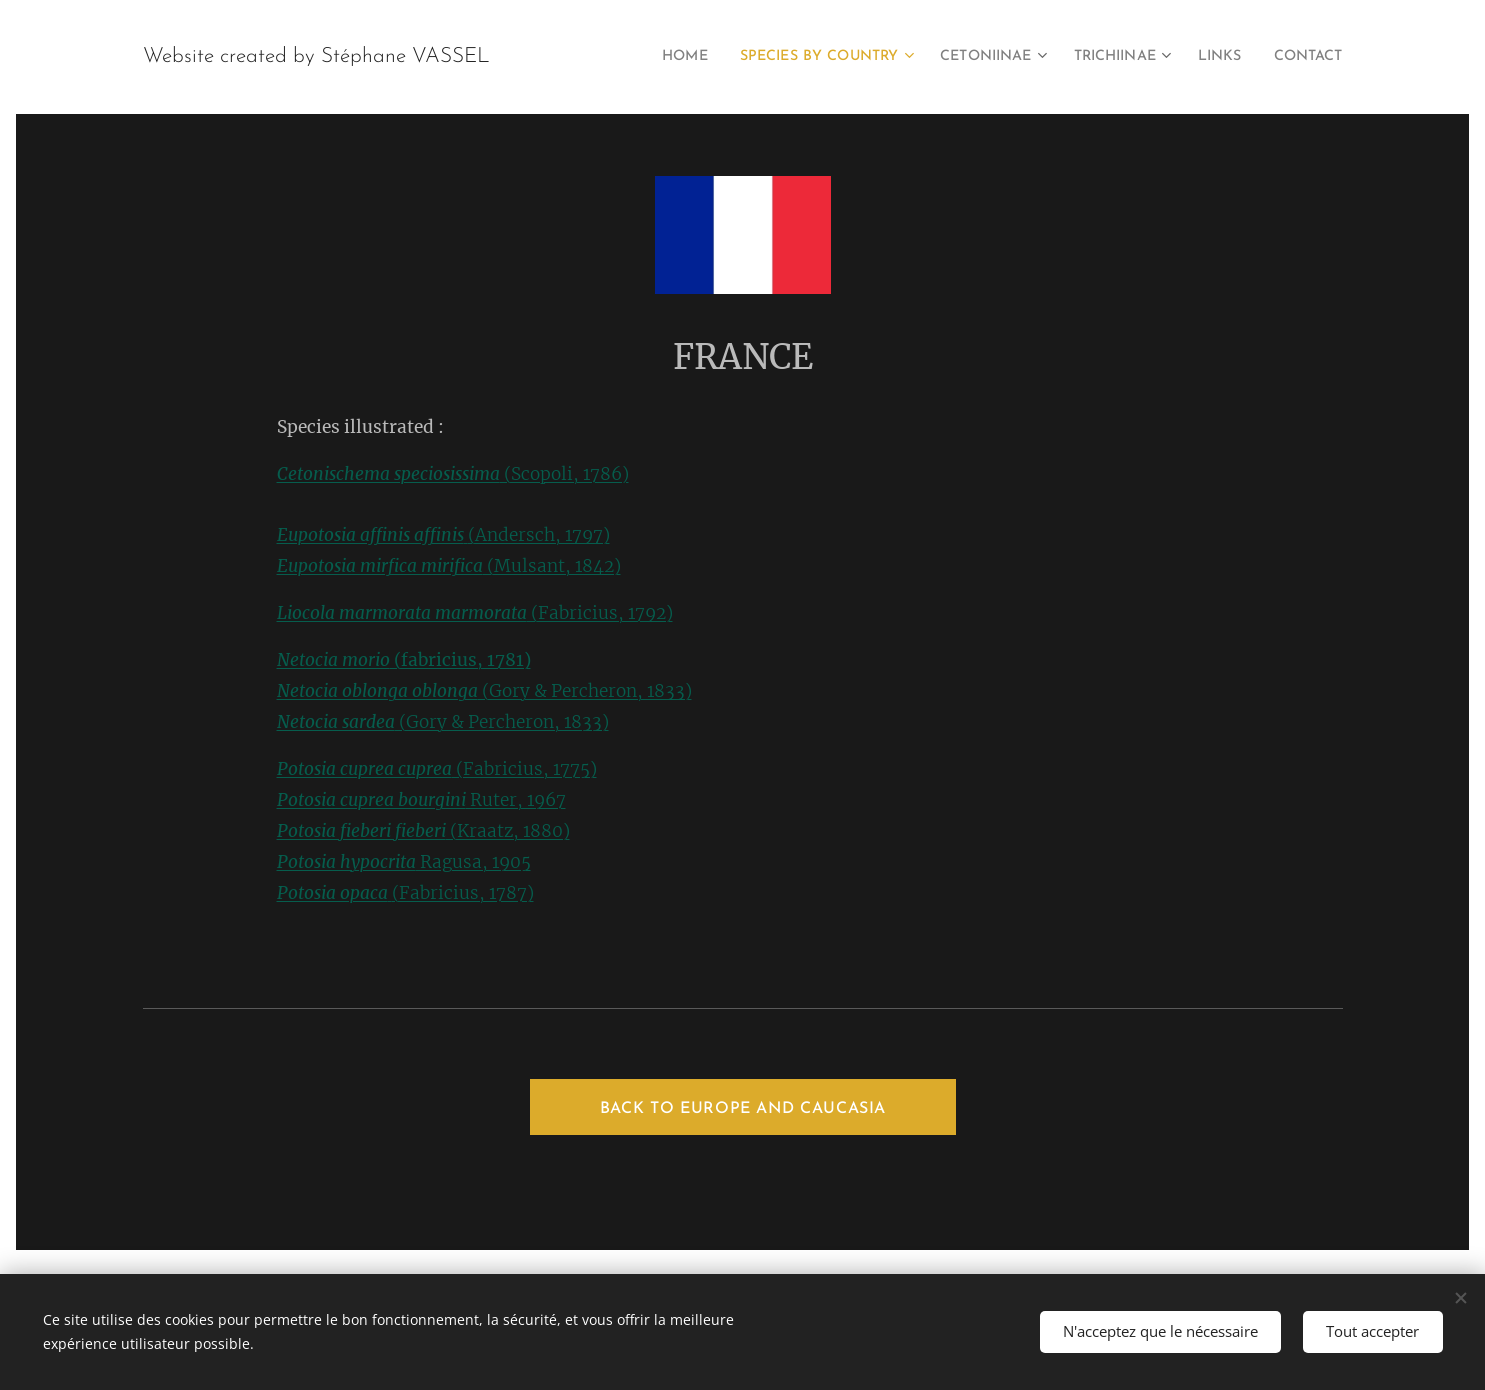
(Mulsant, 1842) (448, 566)
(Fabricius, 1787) (404, 893)
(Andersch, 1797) (442, 535)
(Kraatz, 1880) (422, 831)
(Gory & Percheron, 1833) (483, 691)
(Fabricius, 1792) (474, 613)
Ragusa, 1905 (403, 862)
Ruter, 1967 (420, 800)
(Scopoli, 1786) (452, 474)
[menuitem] (633, 57)
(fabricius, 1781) (403, 660)
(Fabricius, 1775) (436, 769)
